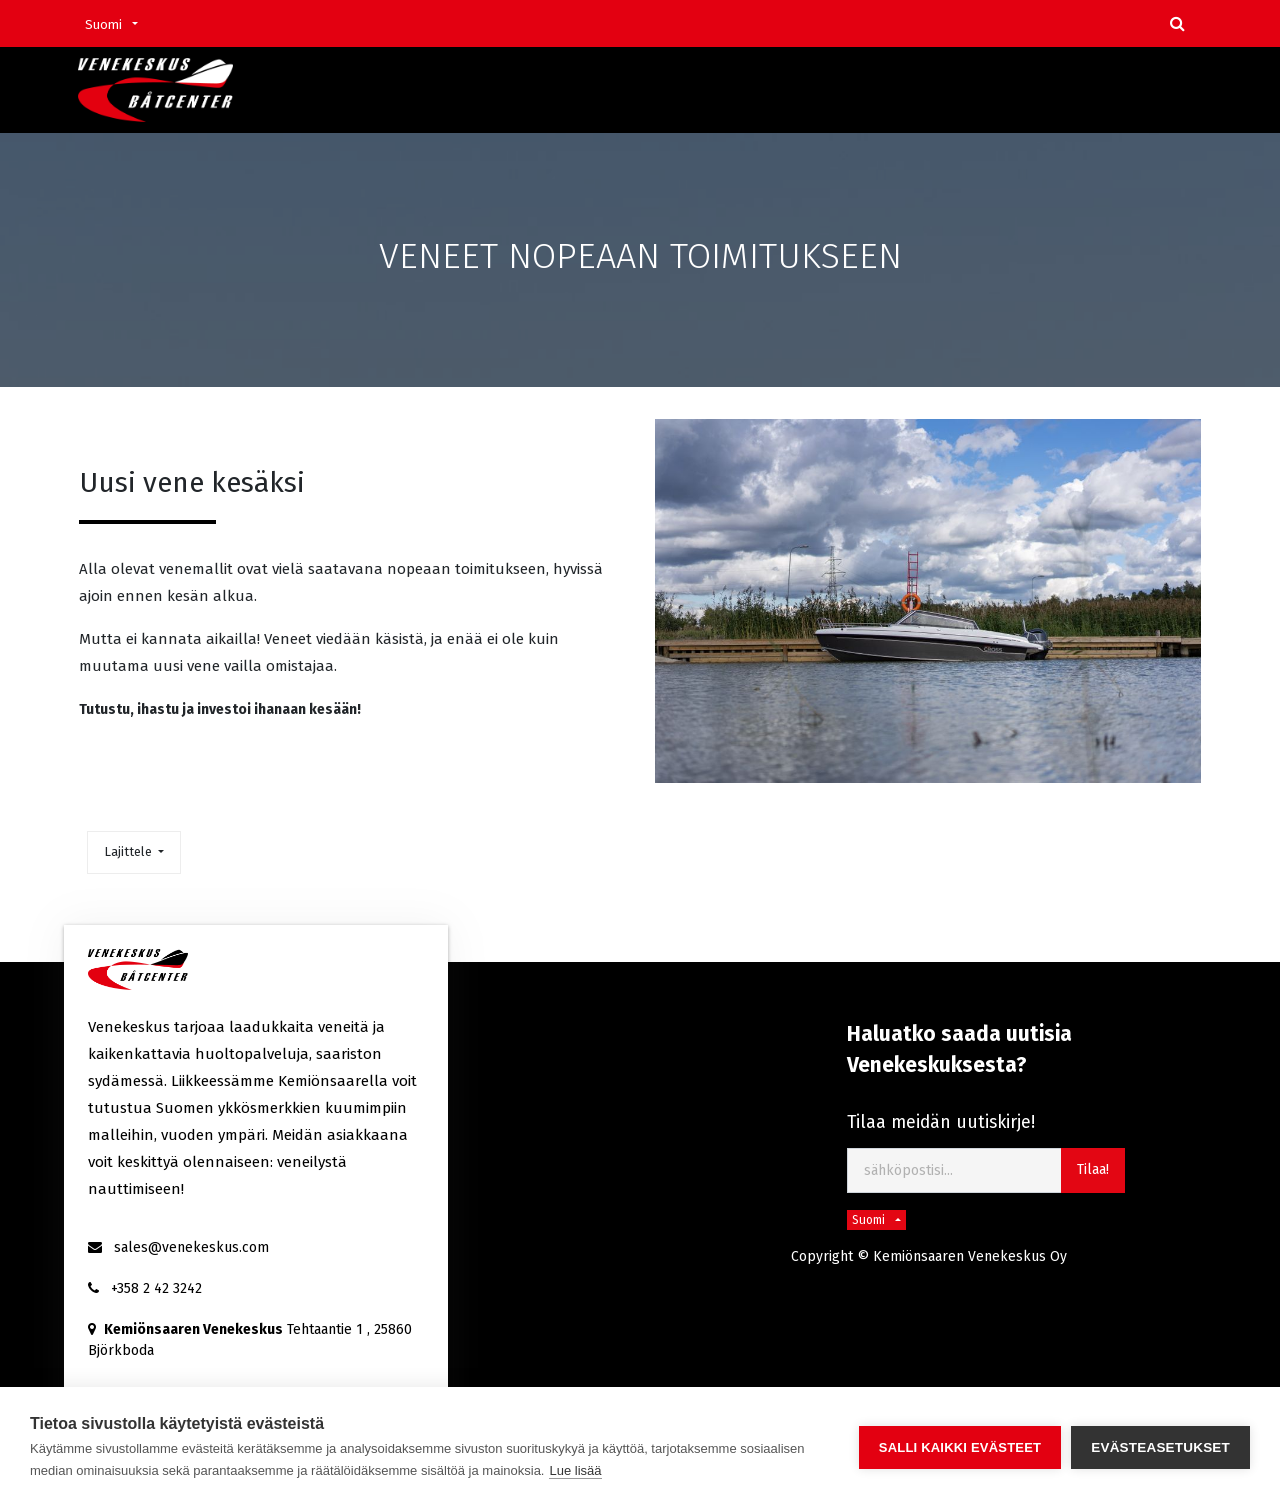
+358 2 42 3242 (156, 1288)
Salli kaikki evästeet (960, 1447)
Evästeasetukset (1160, 1447)
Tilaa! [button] (1093, 1169)
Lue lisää (575, 1470)
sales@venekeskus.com (191, 1247)
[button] (134, 852)
